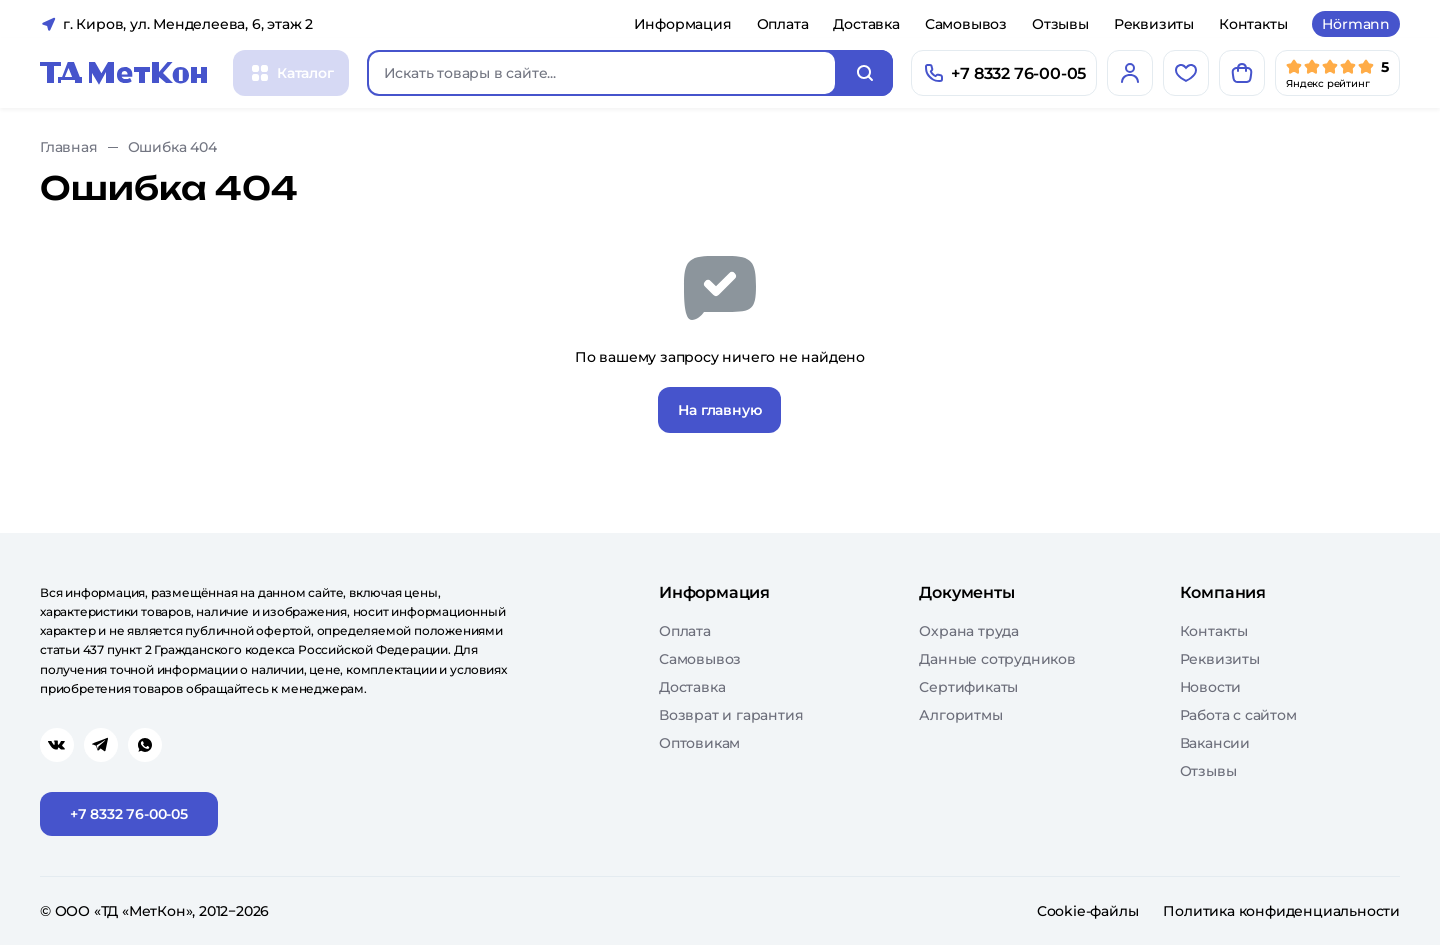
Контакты (1253, 24)
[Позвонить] (1004, 73)
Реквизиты (1154, 24)
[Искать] (865, 73)
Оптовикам (699, 743)
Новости (1211, 687)
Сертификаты (968, 687)
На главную (719, 410)
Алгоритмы (960, 715)
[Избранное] (1186, 73)
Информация (683, 24)
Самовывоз (966, 24)
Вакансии (1215, 743)
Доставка (866, 24)
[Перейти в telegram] (101, 745)
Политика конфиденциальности (1281, 911)
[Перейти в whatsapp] (145, 745)
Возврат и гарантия (731, 715)
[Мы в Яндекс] (1337, 73)
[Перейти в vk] (57, 745)
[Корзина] (1242, 73)
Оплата (783, 24)
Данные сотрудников (997, 659)
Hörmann (1356, 24)
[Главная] (124, 73)
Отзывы (1060, 24)
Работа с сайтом (1238, 715)
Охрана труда (969, 631)
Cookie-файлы (1088, 911)
